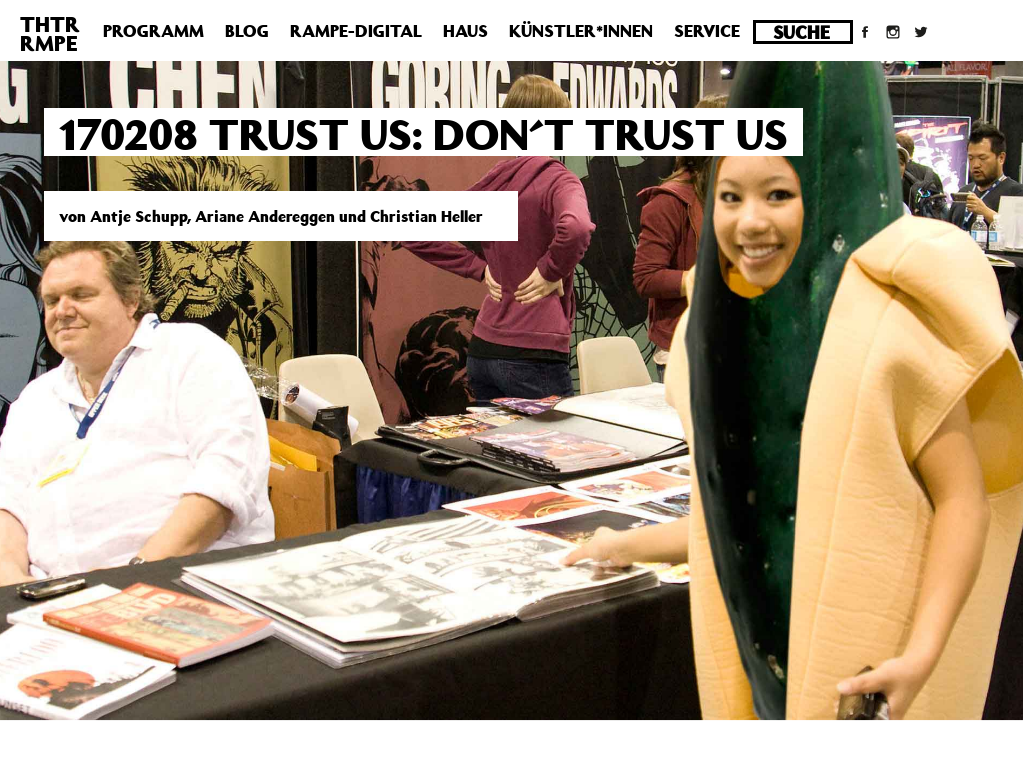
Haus (465, 31)
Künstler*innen (581, 31)
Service (707, 31)
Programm (153, 31)
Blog (247, 31)
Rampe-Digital (356, 31)
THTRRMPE (50, 33)
